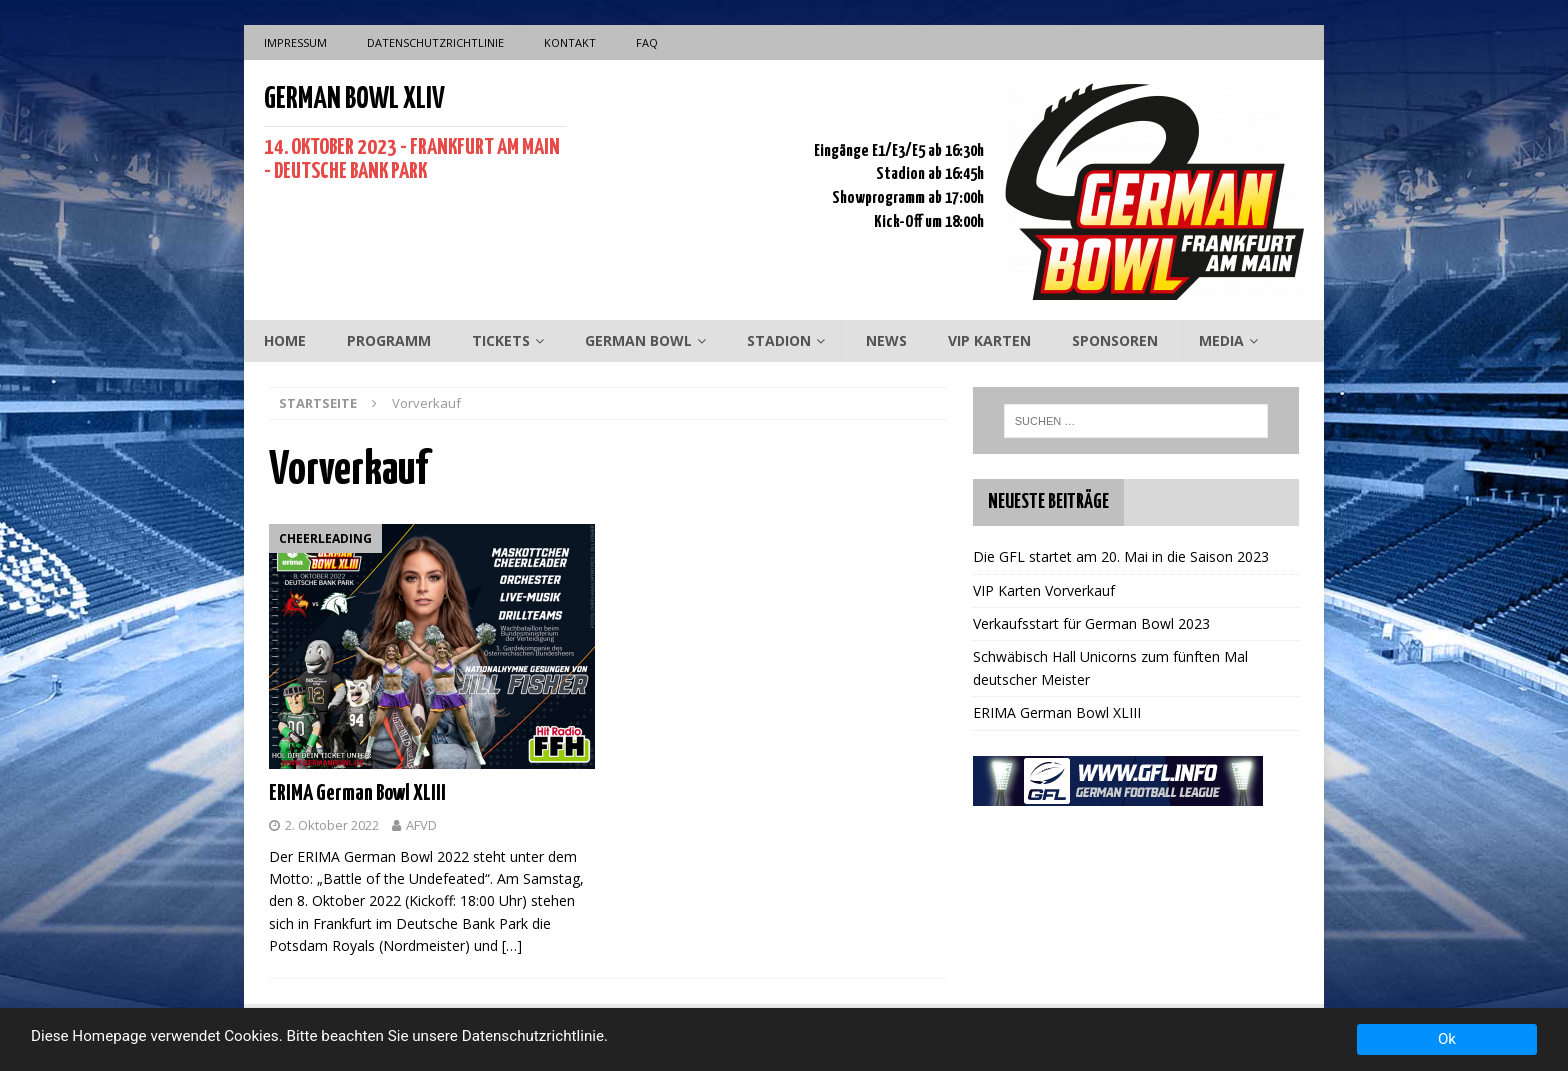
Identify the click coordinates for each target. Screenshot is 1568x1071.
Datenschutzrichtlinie (435, 42)
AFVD (421, 825)
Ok (1447, 1039)
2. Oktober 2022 (332, 825)
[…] (512, 945)
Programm (389, 340)
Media (1221, 340)
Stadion (779, 340)
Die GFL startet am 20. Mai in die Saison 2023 (1121, 556)
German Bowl (638, 340)
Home (285, 340)
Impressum (295, 42)
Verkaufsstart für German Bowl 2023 (1091, 623)
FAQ (647, 42)
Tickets (501, 340)
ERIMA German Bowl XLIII (357, 794)
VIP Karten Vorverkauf (1044, 590)
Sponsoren (1115, 340)
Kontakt (570, 42)
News (886, 340)
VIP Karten (989, 340)
